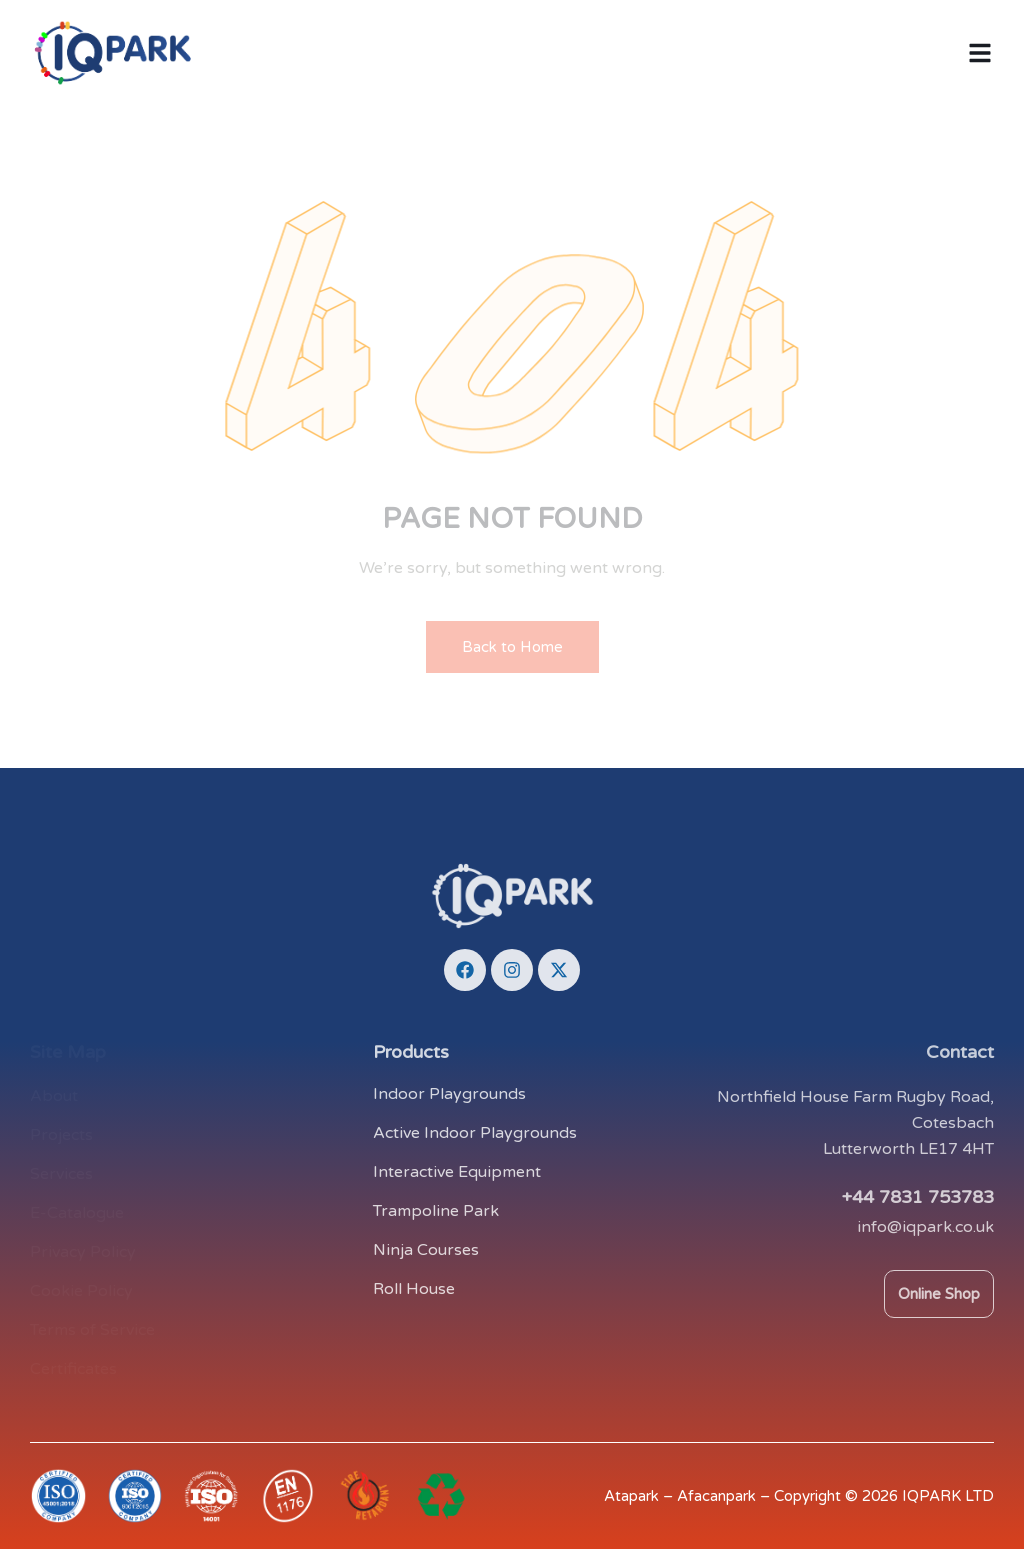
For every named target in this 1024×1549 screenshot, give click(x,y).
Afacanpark (716, 1496)
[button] (980, 53)
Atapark (631, 1496)
